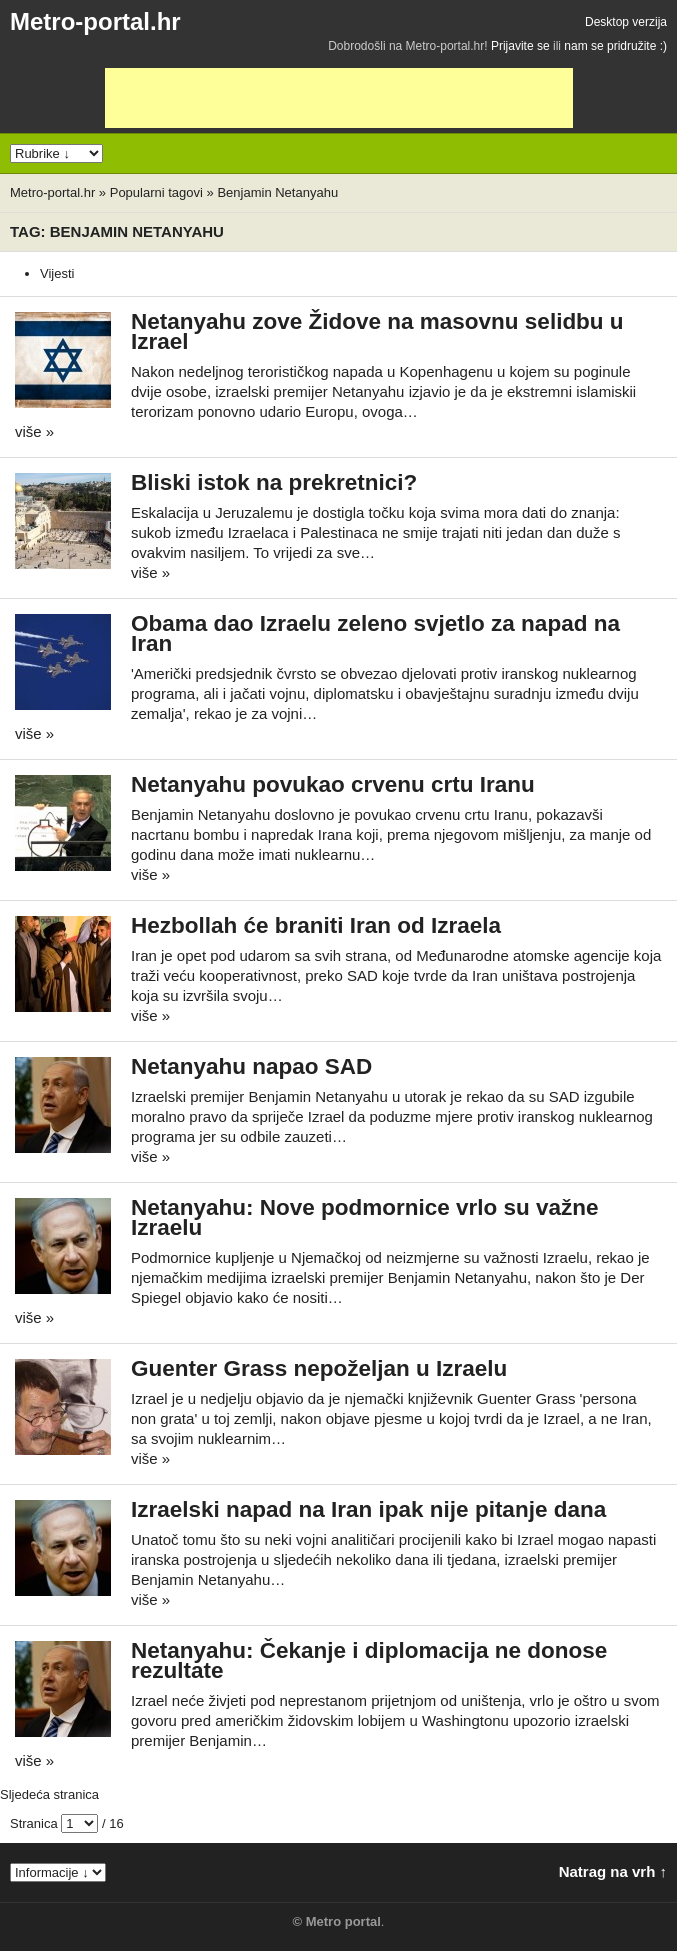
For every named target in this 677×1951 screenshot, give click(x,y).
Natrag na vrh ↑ (613, 1871)
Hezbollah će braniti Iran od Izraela (316, 925)
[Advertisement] (339, 98)
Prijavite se (520, 46)
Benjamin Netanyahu (277, 192)
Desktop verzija (626, 22)
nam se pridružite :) (615, 46)
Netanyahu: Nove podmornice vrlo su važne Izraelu (365, 1217)
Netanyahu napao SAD (251, 1066)
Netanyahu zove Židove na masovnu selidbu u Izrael (377, 331)
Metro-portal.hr (95, 21)
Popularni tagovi (156, 192)
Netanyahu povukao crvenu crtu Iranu (333, 784)
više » (34, 431)
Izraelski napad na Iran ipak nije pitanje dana (368, 1509)
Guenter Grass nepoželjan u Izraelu (319, 1368)
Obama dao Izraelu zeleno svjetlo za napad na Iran (375, 633)
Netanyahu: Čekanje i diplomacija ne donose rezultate (369, 1660)
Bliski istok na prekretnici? (274, 482)
